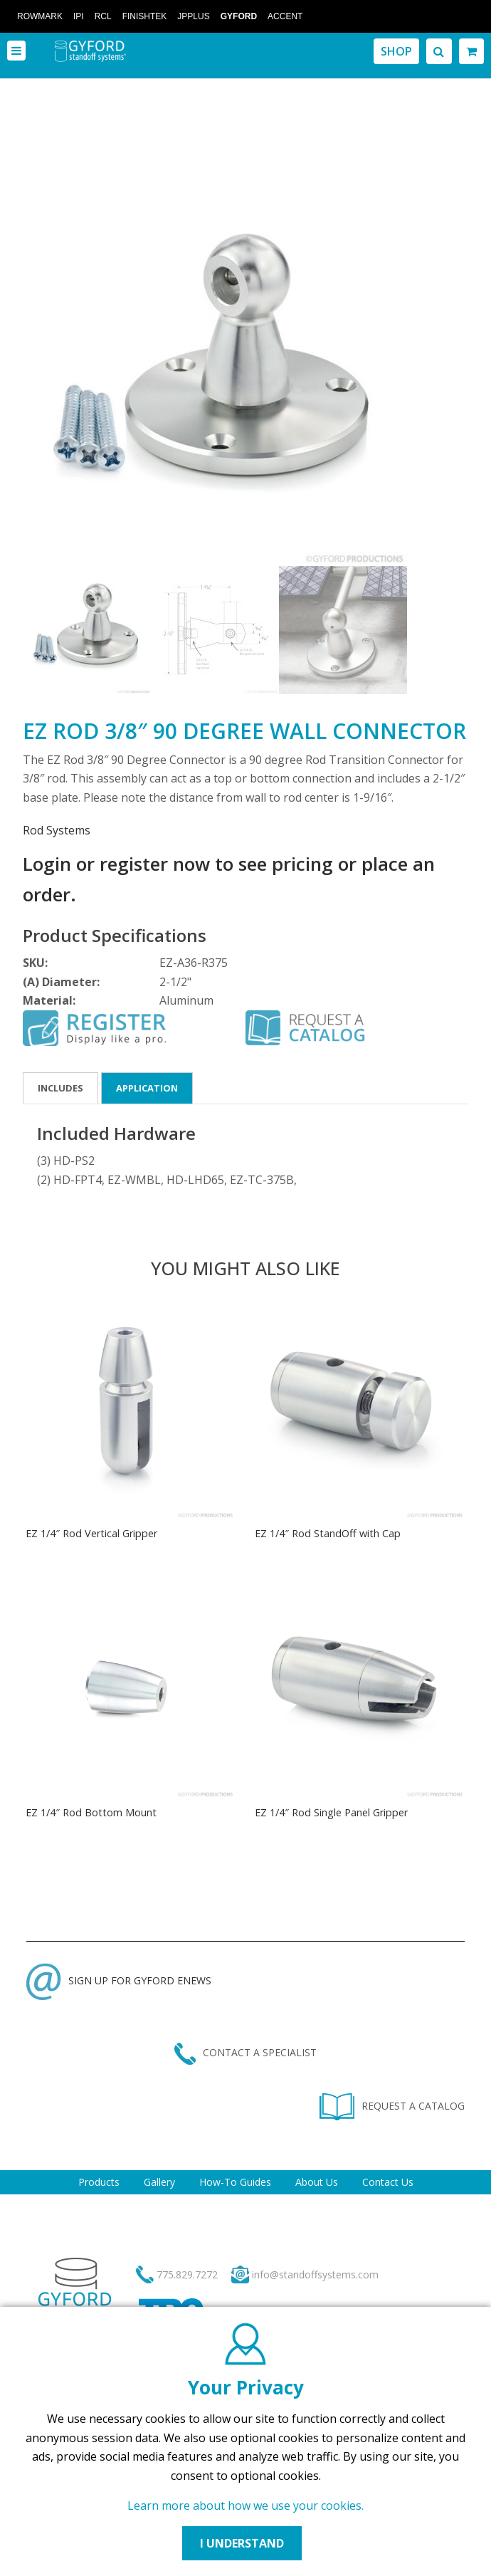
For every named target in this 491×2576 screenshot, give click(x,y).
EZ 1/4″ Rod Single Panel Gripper (331, 1812)
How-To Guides (235, 2182)
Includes (60, 1088)
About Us (316, 2182)
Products (99, 2182)
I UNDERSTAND (242, 2543)
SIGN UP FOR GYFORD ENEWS (118, 1980)
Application (147, 1088)
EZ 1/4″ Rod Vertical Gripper (91, 1533)
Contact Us (387, 2182)
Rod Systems (56, 830)
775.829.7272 (187, 2274)
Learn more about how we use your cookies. (245, 2505)
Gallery (159, 2182)
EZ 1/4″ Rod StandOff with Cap (328, 1533)
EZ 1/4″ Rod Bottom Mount (91, 1812)
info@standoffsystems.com (315, 2274)
